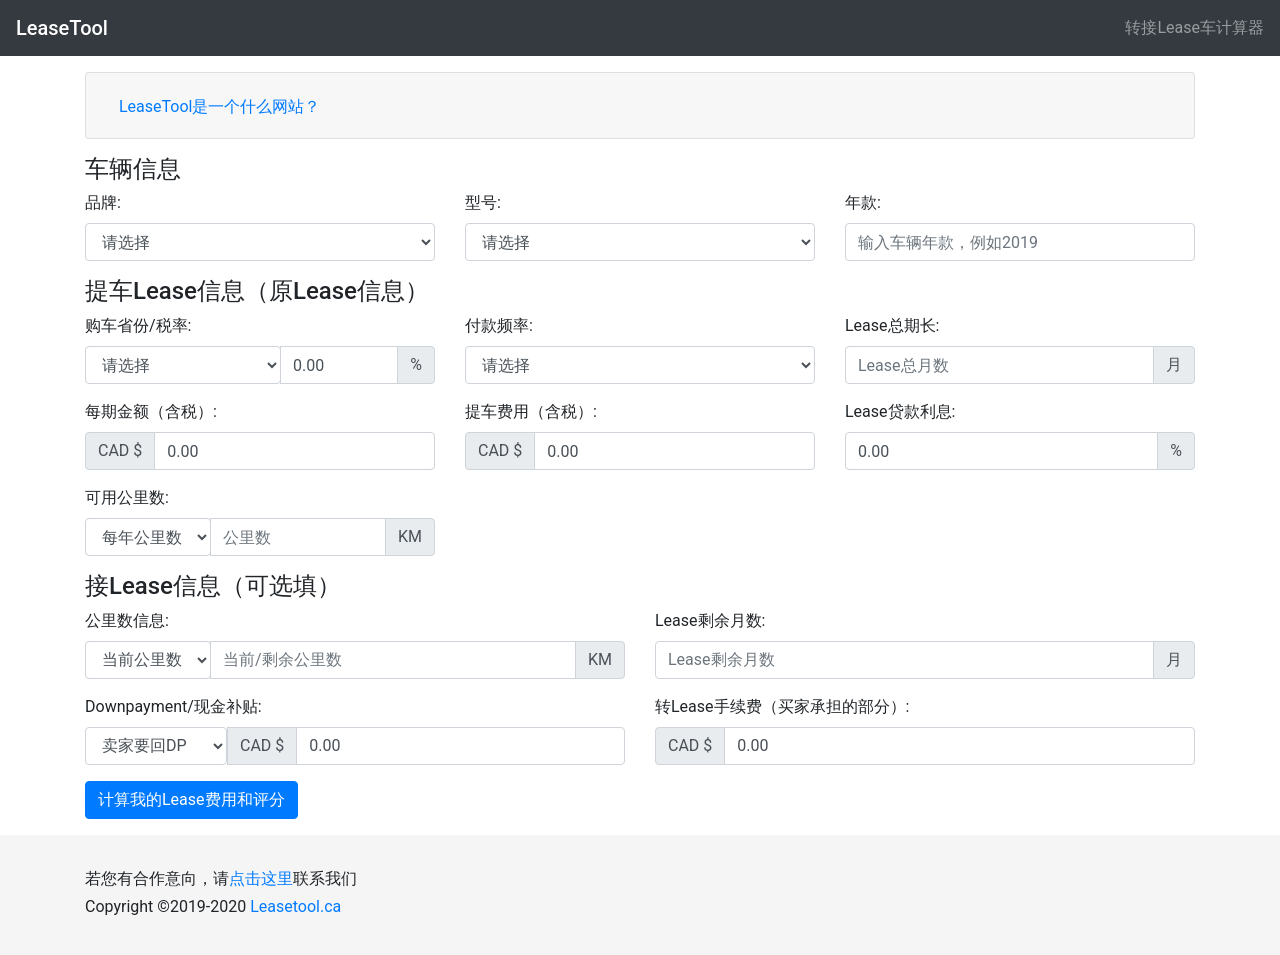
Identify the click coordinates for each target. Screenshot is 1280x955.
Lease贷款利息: (900, 411)
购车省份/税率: (138, 325)
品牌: (103, 202)
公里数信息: (127, 620)
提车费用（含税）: (531, 411)
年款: (863, 202)
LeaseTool (62, 28)
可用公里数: (127, 497)
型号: (483, 202)
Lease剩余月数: (710, 620)
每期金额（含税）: (151, 411)
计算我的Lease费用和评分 (191, 799)
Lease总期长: (892, 325)
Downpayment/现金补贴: (173, 706)
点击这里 (261, 878)
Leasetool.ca (295, 906)
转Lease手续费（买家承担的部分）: (782, 706)
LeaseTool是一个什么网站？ (219, 106)
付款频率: (499, 325)
